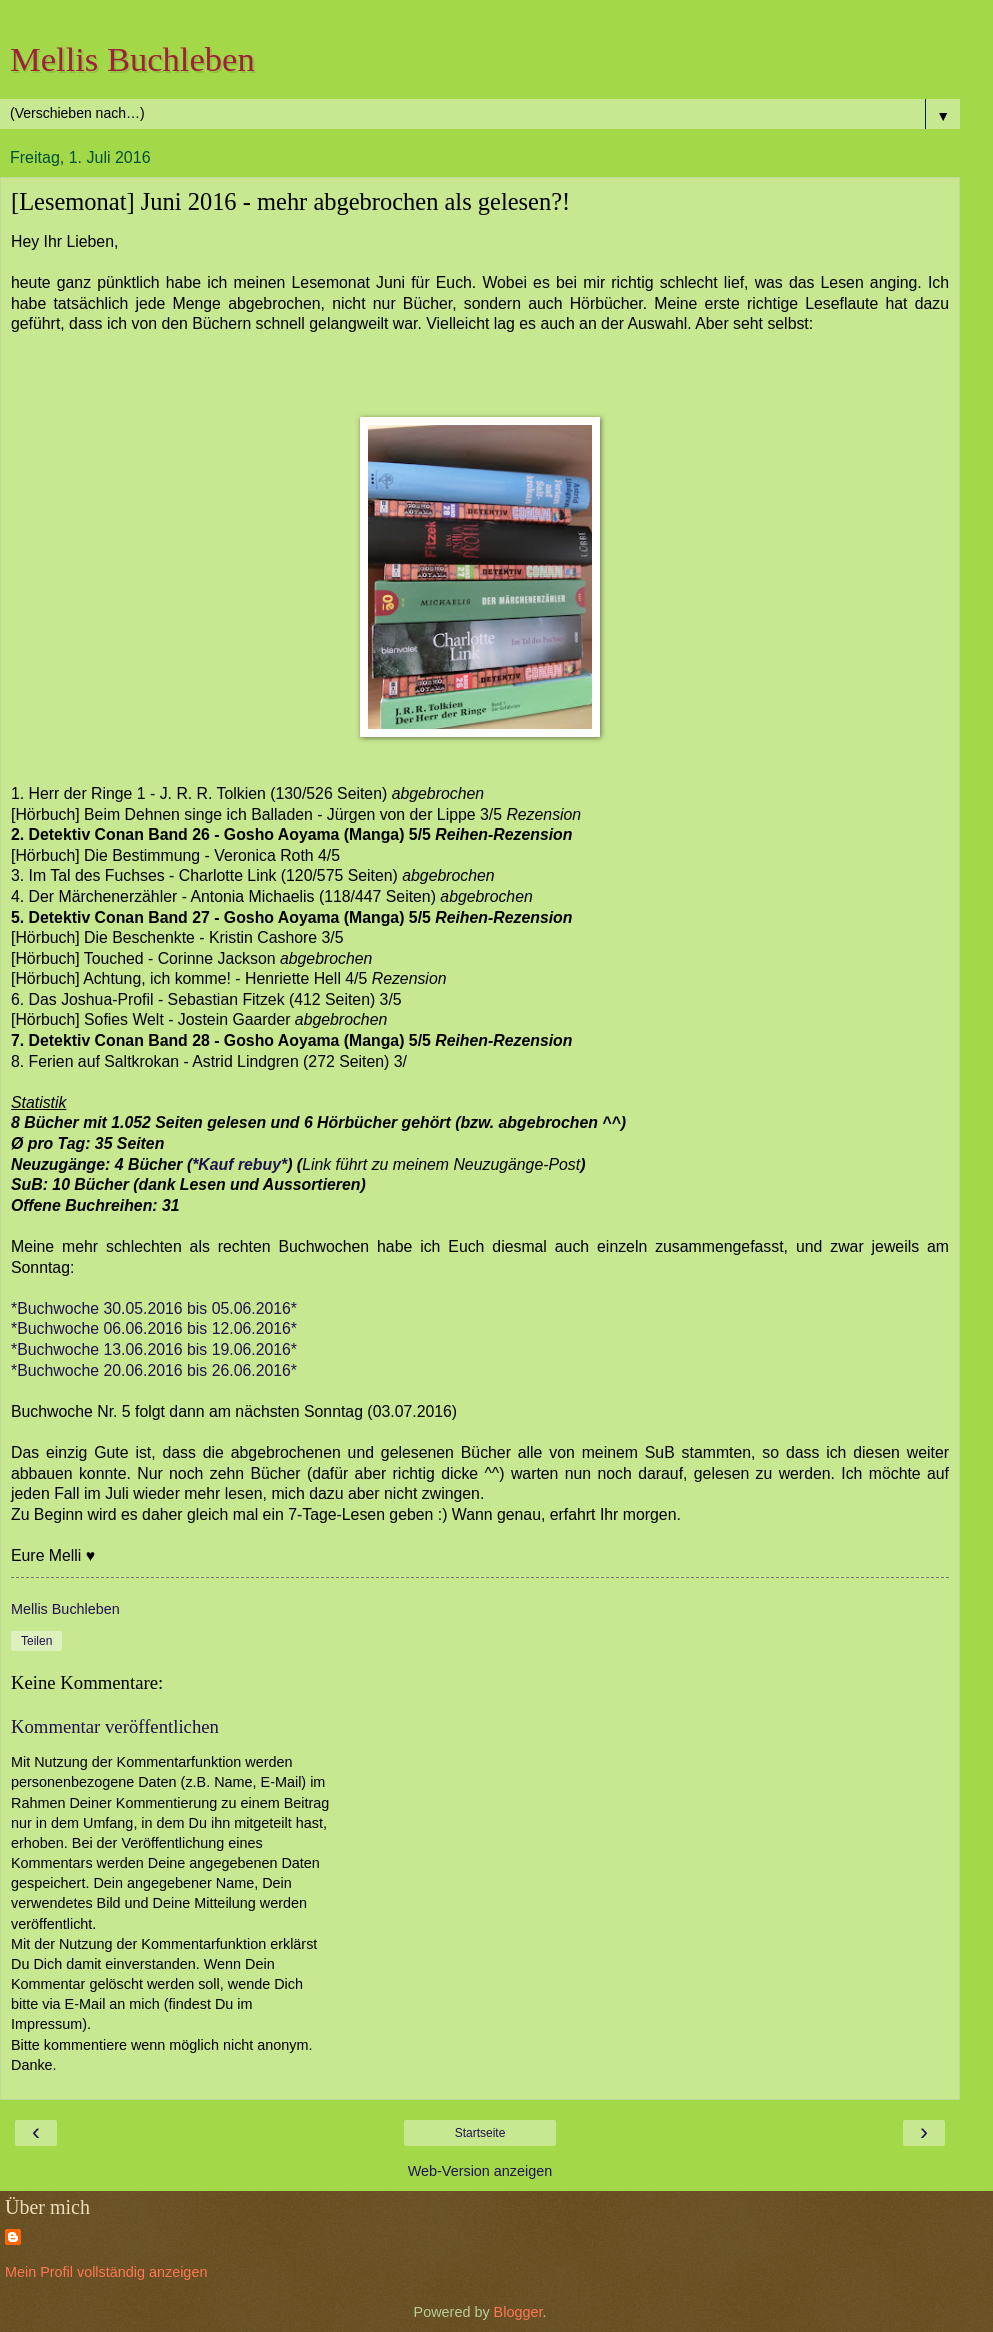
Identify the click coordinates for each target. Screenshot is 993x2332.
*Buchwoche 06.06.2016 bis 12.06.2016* (154, 1328)
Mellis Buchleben (132, 59)
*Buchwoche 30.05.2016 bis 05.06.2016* (154, 1308)
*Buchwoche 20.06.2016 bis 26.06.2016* (154, 1370)
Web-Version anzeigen (480, 2171)
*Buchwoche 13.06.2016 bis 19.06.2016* (154, 1349)
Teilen (36, 1641)
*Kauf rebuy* (239, 1164)
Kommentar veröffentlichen (115, 1726)
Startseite (480, 2133)
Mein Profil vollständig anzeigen (106, 2272)
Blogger (518, 2312)
